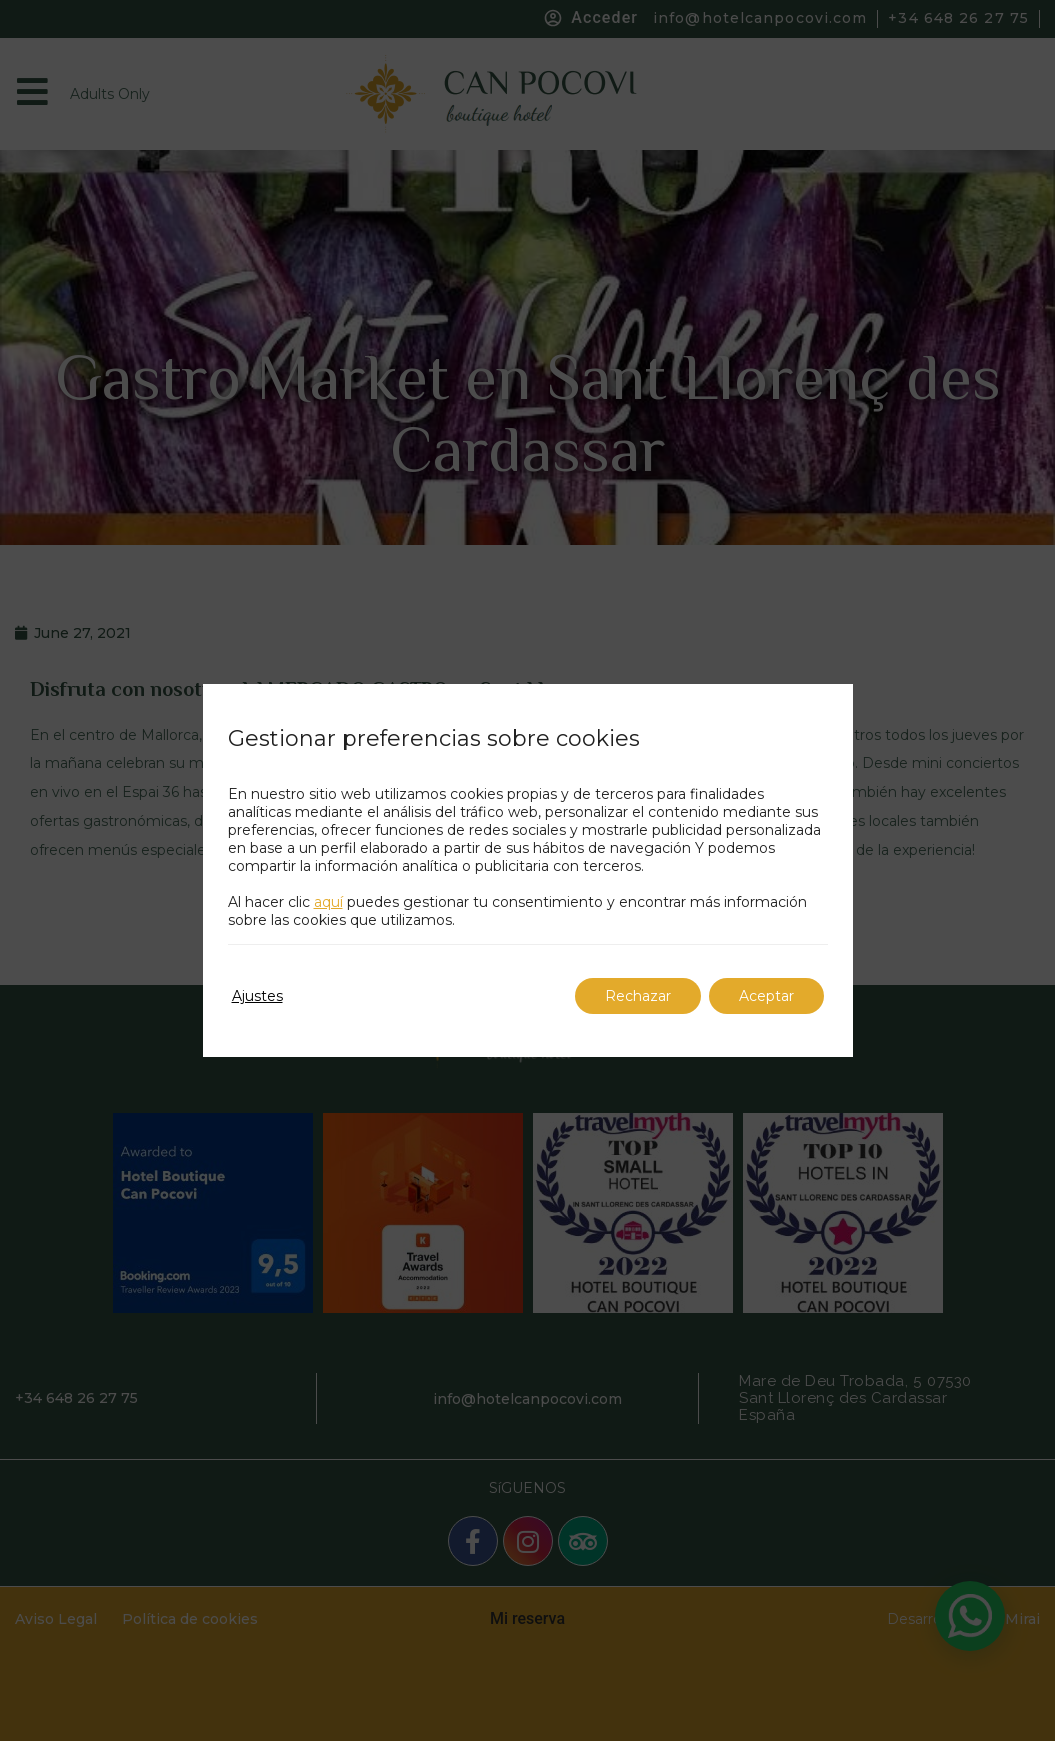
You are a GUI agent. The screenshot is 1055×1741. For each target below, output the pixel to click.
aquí (328, 902)
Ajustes (257, 996)
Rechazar (638, 996)
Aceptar (766, 996)
